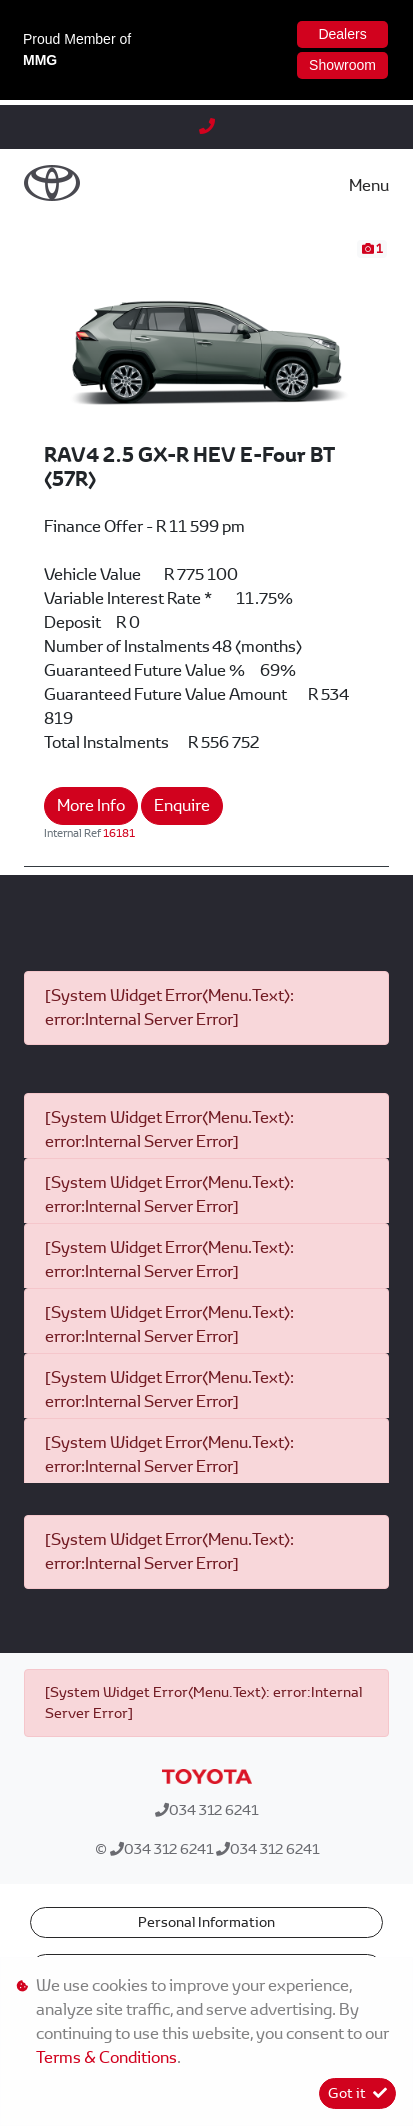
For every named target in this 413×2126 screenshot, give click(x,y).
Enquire (182, 805)
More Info (91, 805)
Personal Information (206, 1922)
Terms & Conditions (106, 2057)
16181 (119, 833)
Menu (369, 185)
